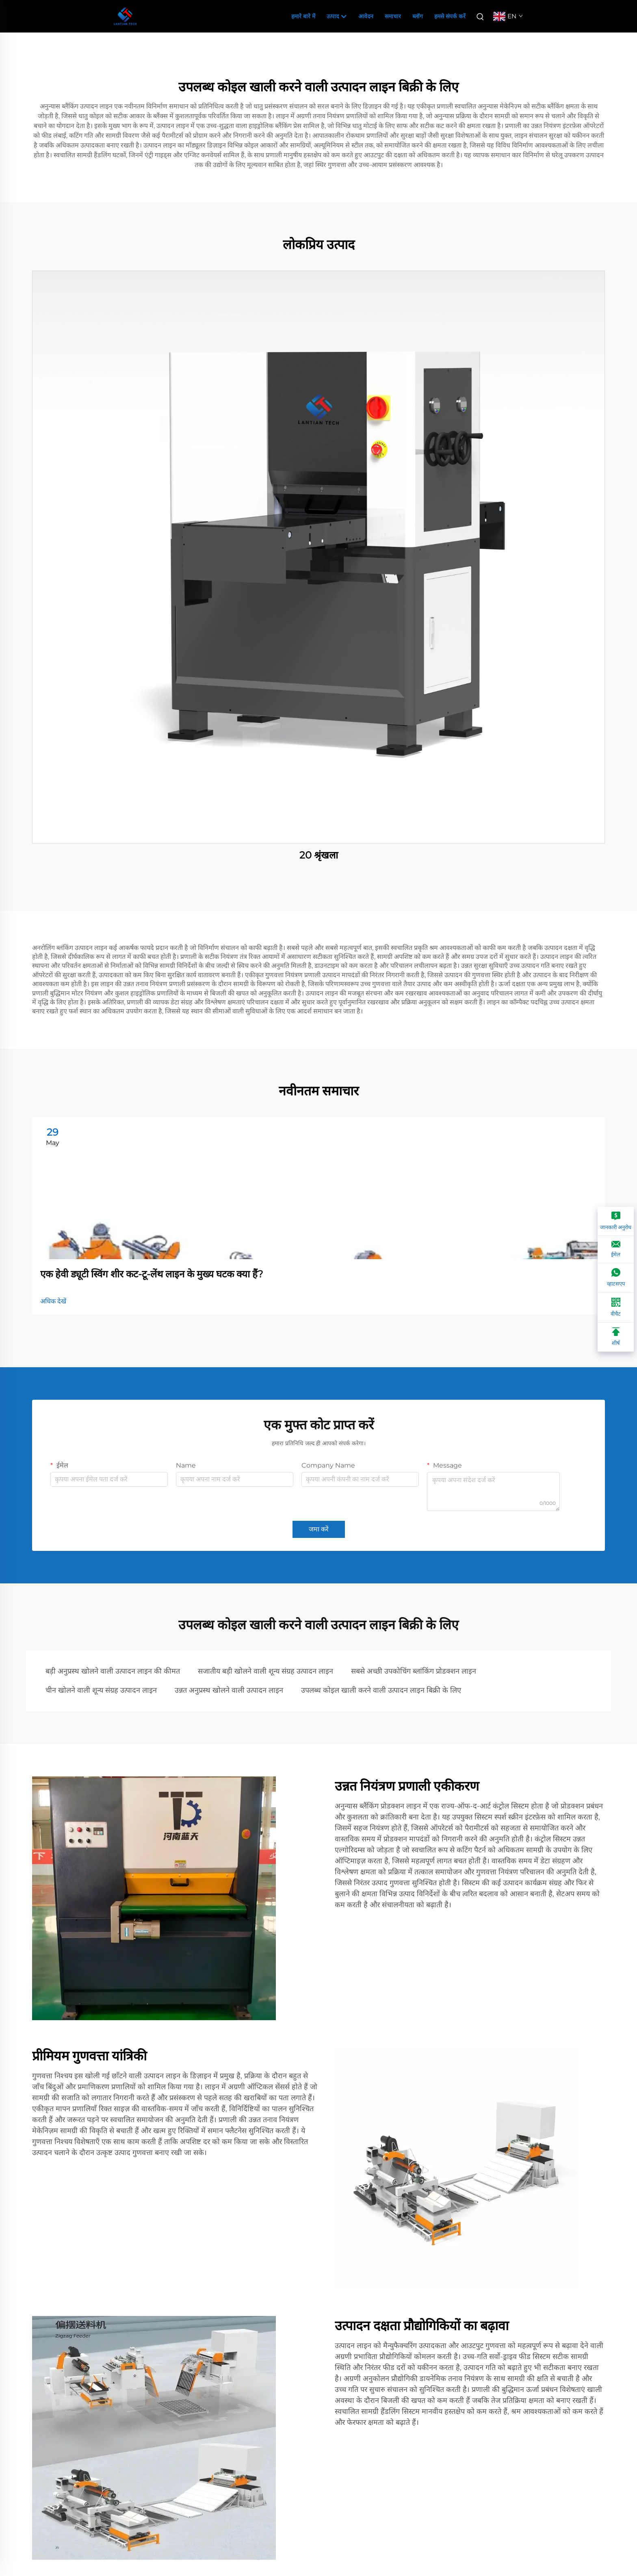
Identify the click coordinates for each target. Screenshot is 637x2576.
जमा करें (319, 1529)
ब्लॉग (417, 16)
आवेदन (365, 16)
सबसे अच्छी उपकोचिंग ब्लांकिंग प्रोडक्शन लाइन (413, 1671)
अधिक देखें (53, 1301)
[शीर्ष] (616, 1337)
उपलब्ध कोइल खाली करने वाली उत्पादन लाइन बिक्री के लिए (381, 1690)
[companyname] (125, 16)
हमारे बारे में (303, 16)
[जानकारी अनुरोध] (616, 1221)
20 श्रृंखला (318, 855)
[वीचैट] (616, 1308)
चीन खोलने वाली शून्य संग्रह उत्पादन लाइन (101, 1690)
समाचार (393, 16)
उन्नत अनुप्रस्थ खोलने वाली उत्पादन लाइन (229, 1690)
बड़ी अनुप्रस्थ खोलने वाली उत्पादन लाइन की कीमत (113, 1671)
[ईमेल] (616, 1249)
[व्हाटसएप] (616, 1277)
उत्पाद (337, 16)
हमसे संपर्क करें (450, 16)
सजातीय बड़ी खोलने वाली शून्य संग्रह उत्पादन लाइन (265, 1671)
